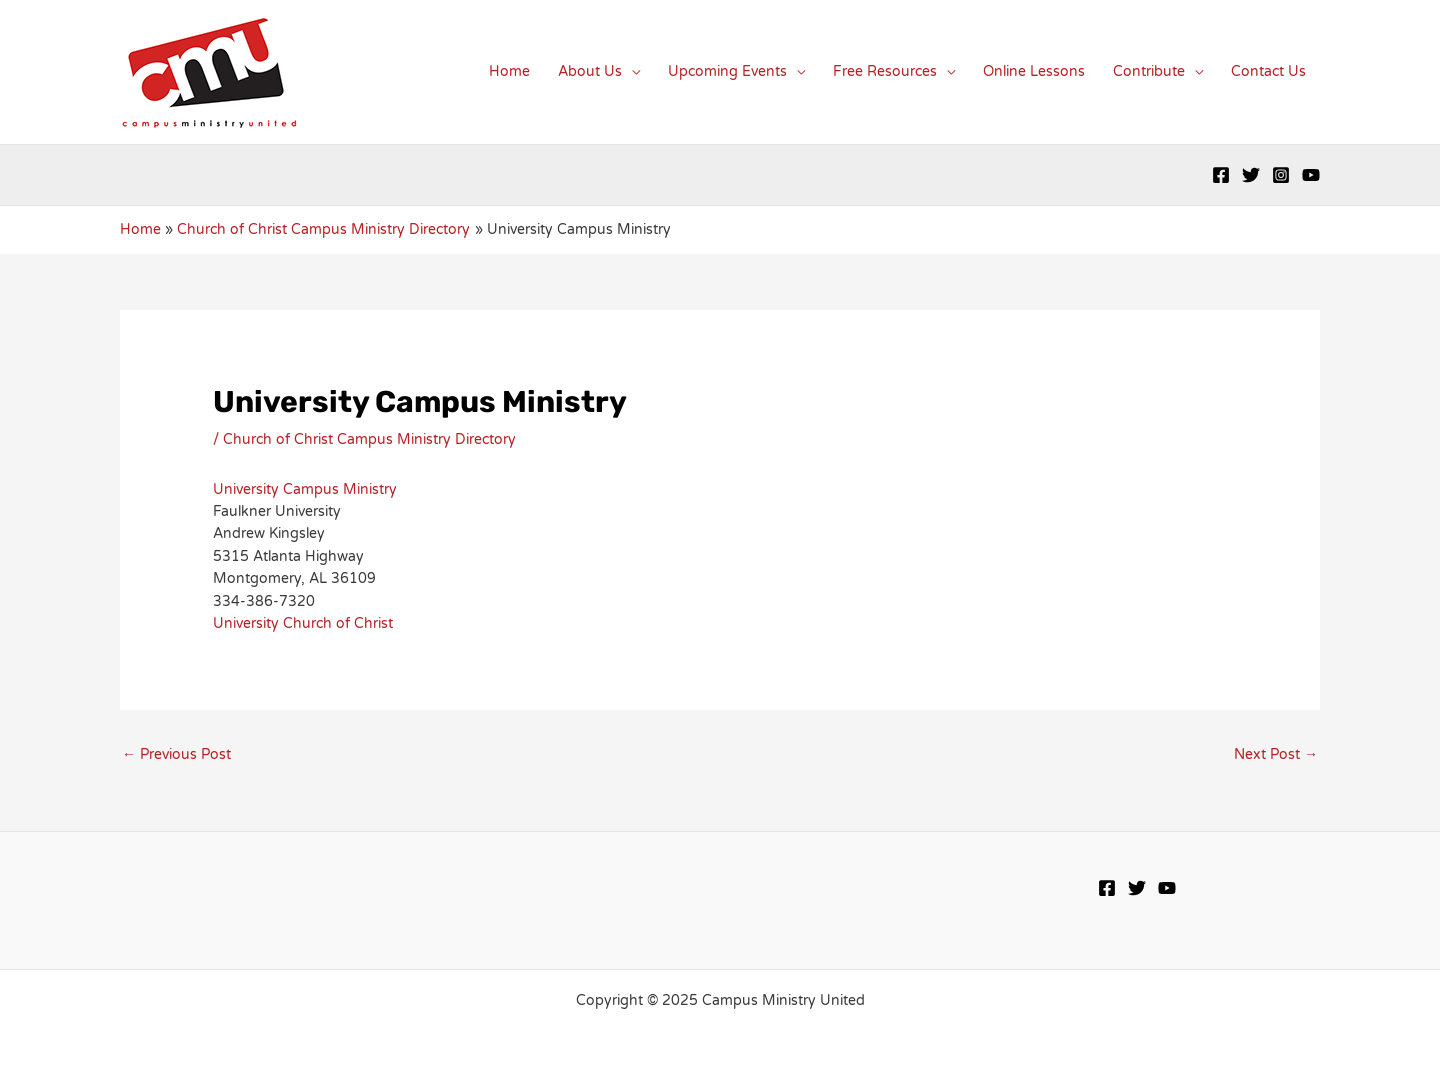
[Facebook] (1221, 175)
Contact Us (1268, 71)
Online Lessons (1034, 71)
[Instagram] (1281, 175)
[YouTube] (1311, 175)
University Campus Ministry (305, 489)
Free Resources (885, 71)
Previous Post (176, 754)
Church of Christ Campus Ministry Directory (369, 439)
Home (509, 71)
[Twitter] (1251, 175)
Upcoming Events (727, 71)
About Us (590, 71)
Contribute (1149, 71)
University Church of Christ (303, 623)
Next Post (1276, 754)
